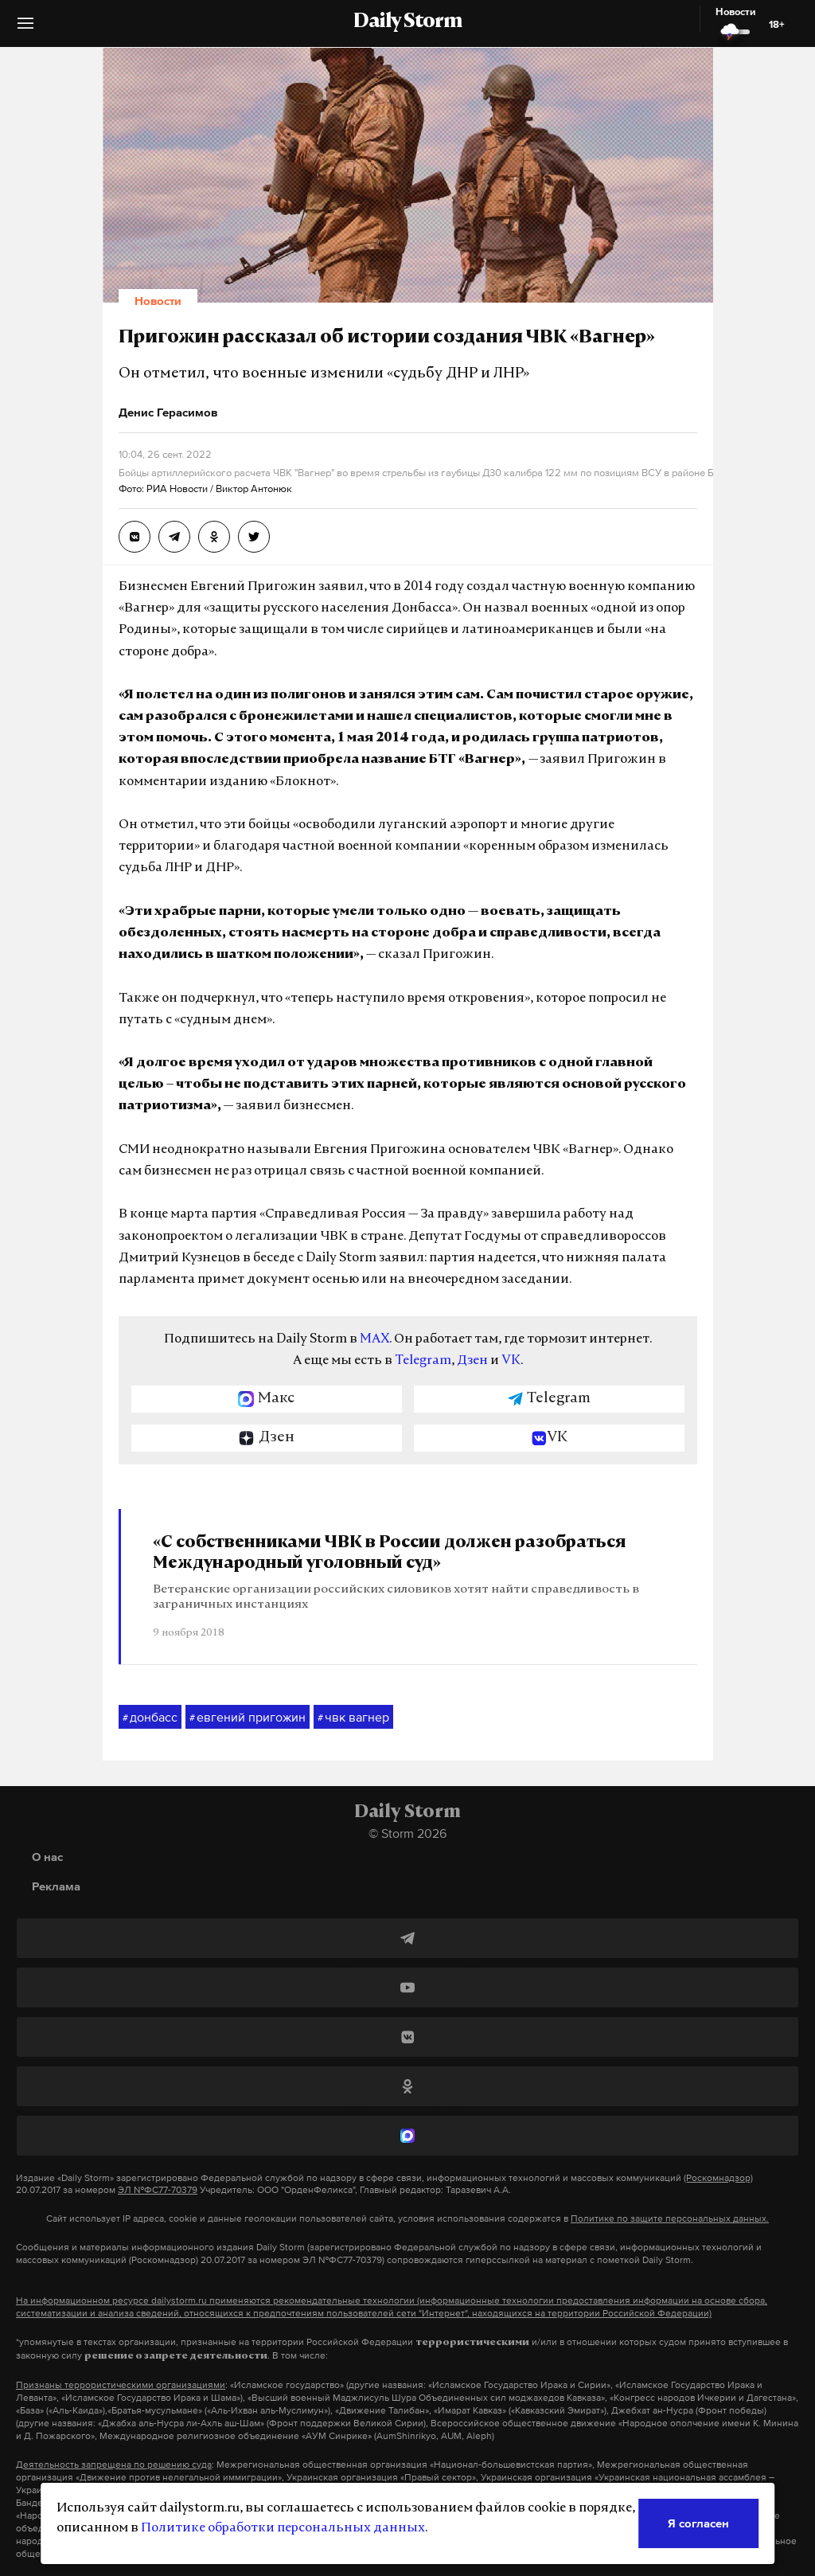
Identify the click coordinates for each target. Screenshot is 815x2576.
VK (511, 1360)
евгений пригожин (247, 1718)
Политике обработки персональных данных (283, 2528)
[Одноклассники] (407, 2086)
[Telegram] (407, 1938)
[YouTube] (407, 1987)
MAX (374, 1339)
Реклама (56, 1886)
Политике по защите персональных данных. (670, 2218)
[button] (25, 29)
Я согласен (698, 2523)
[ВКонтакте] (407, 2037)
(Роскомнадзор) (718, 2177)
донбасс (150, 1718)
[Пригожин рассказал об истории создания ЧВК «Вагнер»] (134, 537)
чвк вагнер (353, 1718)
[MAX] (407, 2136)
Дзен (472, 1360)
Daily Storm (407, 22)
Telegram (423, 1360)
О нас (47, 1856)
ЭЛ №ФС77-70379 (157, 2189)
